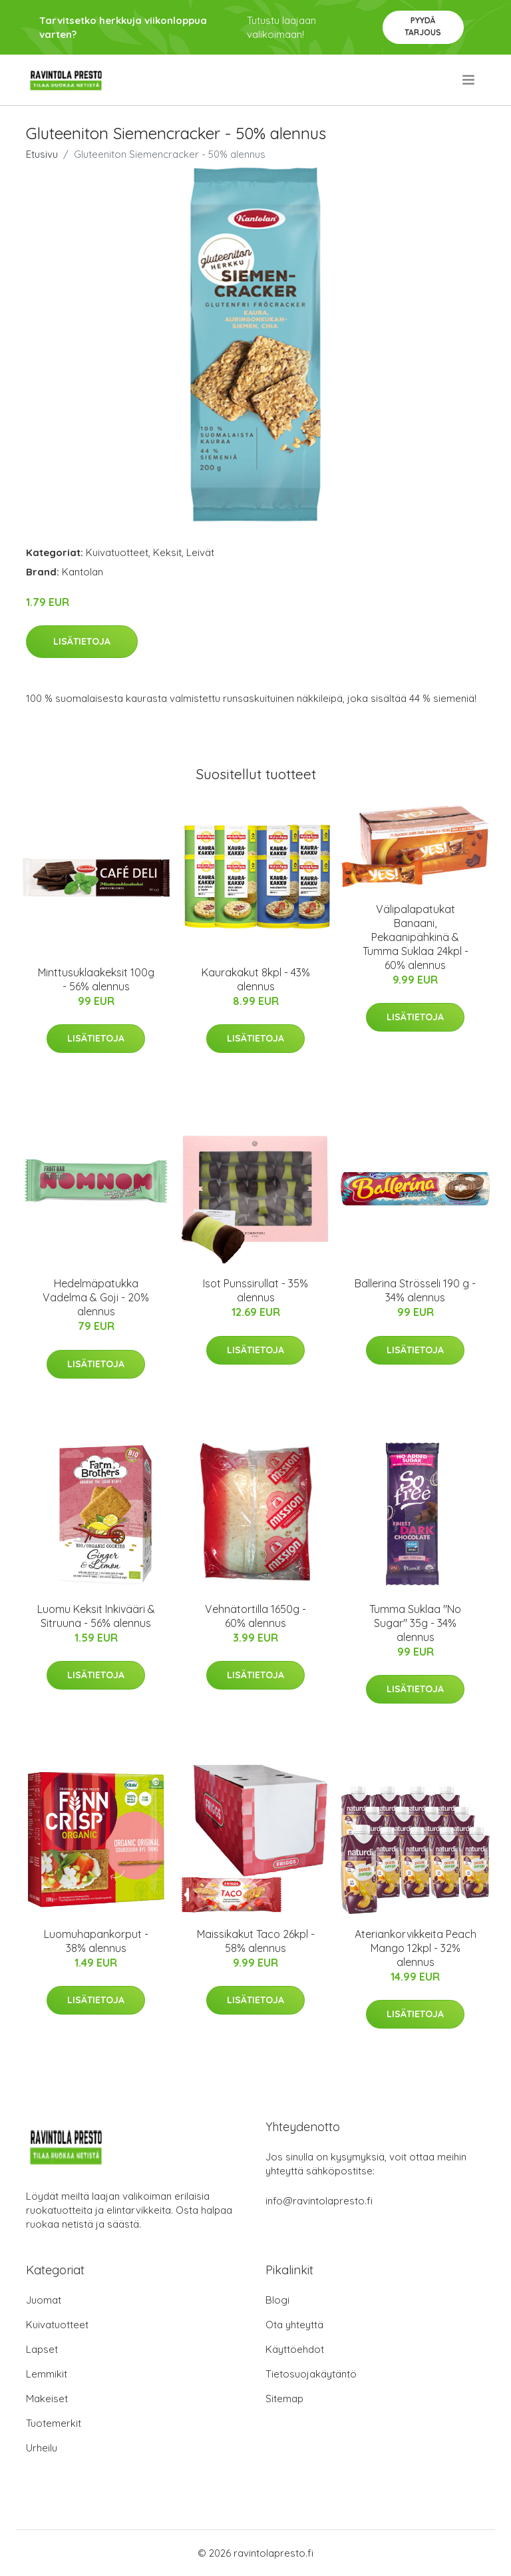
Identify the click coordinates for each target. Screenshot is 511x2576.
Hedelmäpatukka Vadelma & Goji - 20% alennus (96, 1297)
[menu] (469, 80)
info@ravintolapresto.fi (319, 2200)
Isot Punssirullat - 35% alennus (255, 1290)
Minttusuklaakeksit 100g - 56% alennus (96, 979)
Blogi (277, 2300)
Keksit (167, 552)
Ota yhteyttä (294, 2324)
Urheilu (41, 2447)
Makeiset (47, 2398)
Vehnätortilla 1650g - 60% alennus (255, 1616)
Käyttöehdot (294, 2349)
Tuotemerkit (53, 2423)
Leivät (200, 552)
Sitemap (284, 2398)
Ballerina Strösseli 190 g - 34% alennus (415, 1290)
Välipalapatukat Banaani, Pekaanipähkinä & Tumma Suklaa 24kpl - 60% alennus (415, 937)
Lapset (42, 2349)
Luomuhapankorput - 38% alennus (96, 1941)
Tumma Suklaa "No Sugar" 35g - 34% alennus (415, 1623)
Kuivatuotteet (117, 552)
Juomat (43, 2300)
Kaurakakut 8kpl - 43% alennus (256, 979)
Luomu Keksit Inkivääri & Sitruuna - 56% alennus (96, 1616)
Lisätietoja (81, 641)
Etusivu (42, 154)
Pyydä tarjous (423, 26)
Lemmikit (46, 2374)
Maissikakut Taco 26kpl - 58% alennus (256, 1941)
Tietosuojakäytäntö (311, 2374)
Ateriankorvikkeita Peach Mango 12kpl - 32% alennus (415, 1948)
